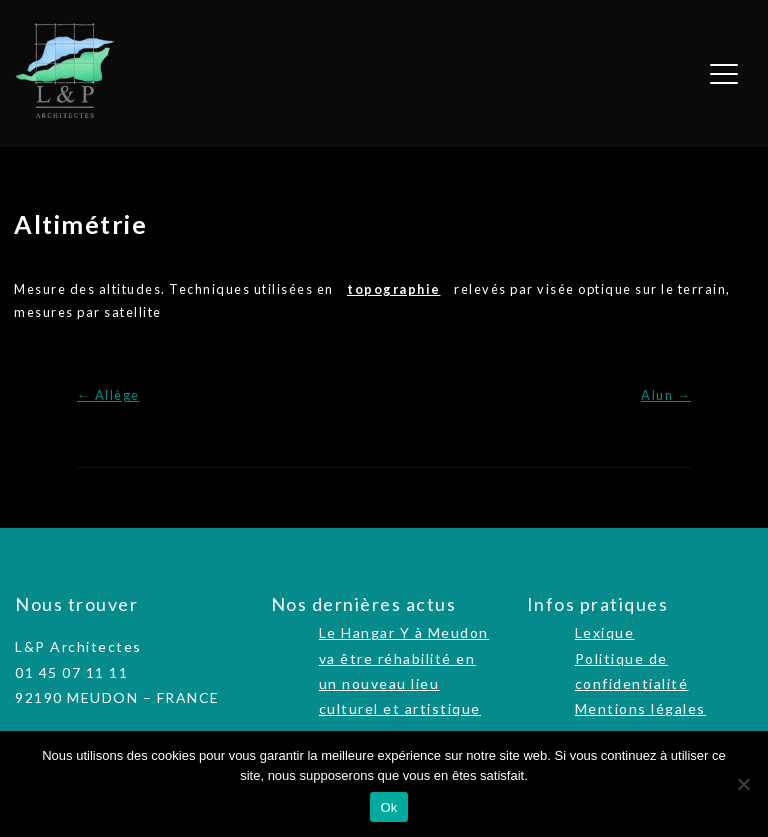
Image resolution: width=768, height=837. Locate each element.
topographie (394, 289)
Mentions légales (640, 708)
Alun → (666, 395)
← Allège (108, 395)
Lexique (605, 632)
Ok (388, 807)
